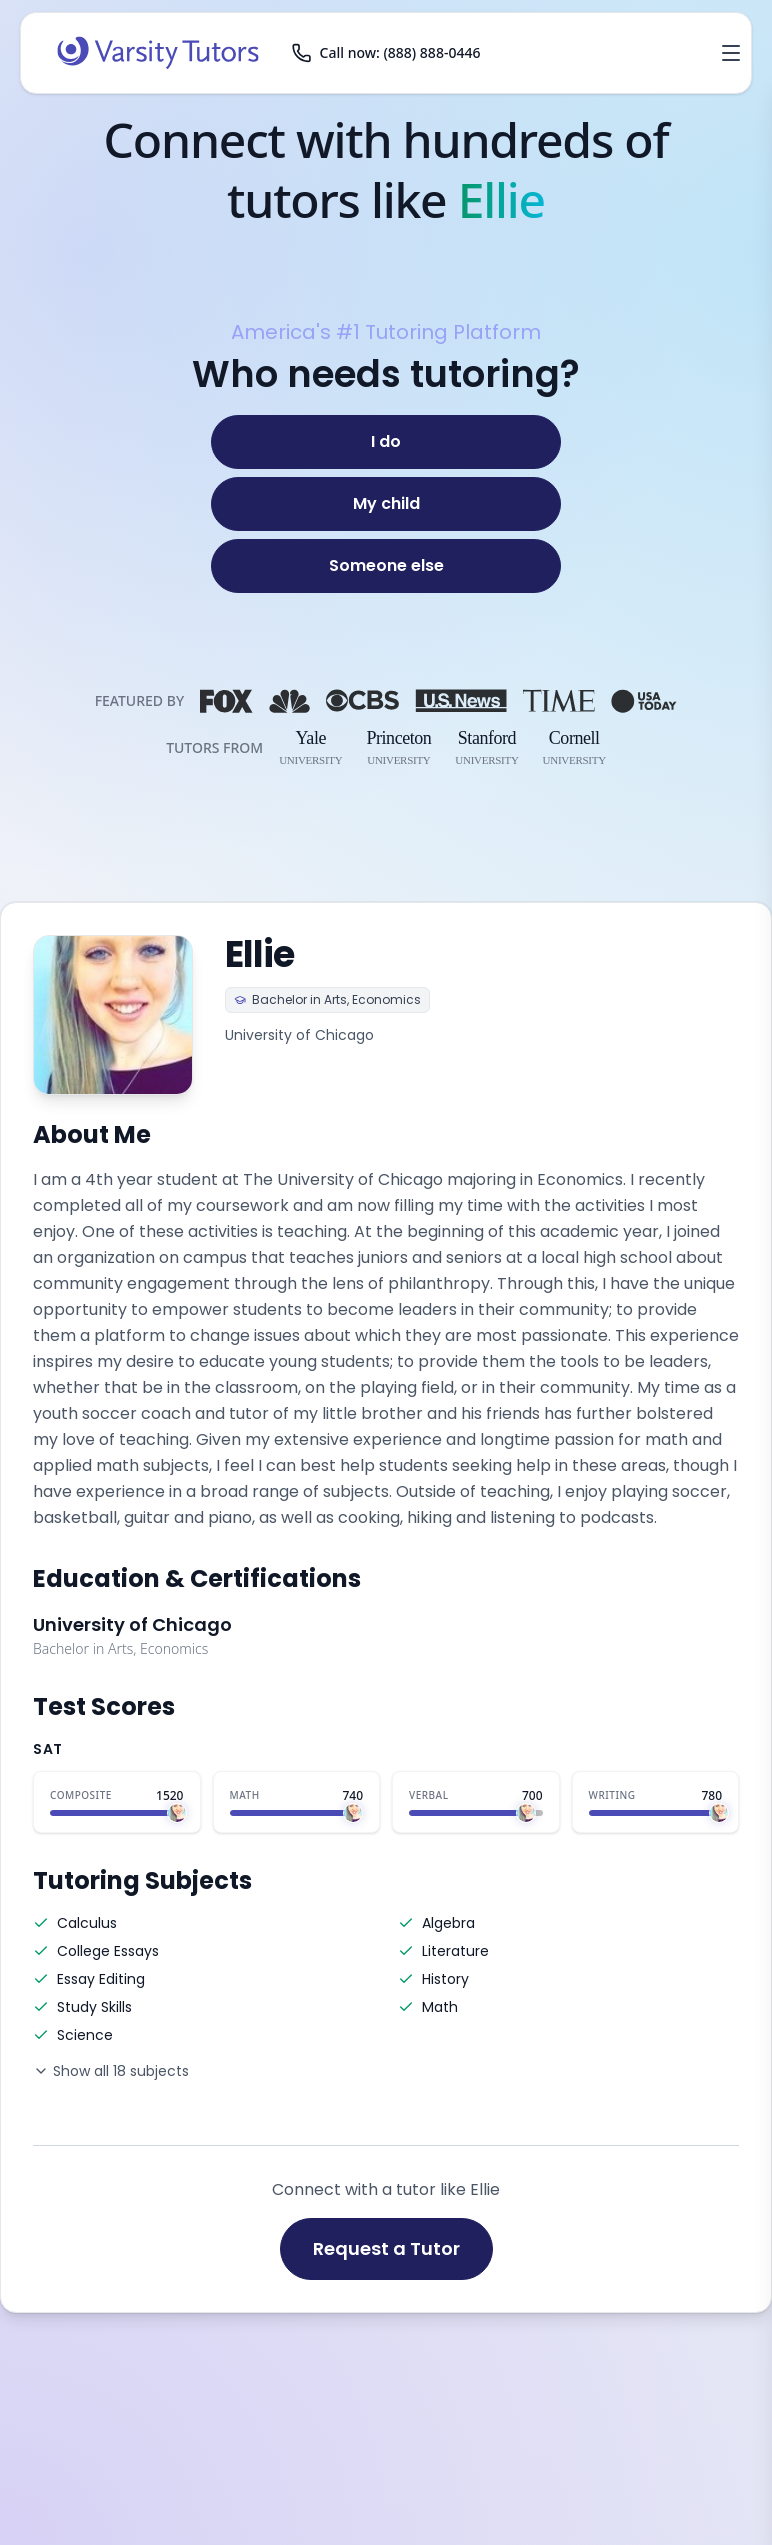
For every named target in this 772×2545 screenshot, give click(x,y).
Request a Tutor (386, 2248)
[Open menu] (731, 53)
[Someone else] (386, 566)
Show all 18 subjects (111, 2071)
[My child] (386, 504)
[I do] (386, 442)
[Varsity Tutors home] (158, 53)
